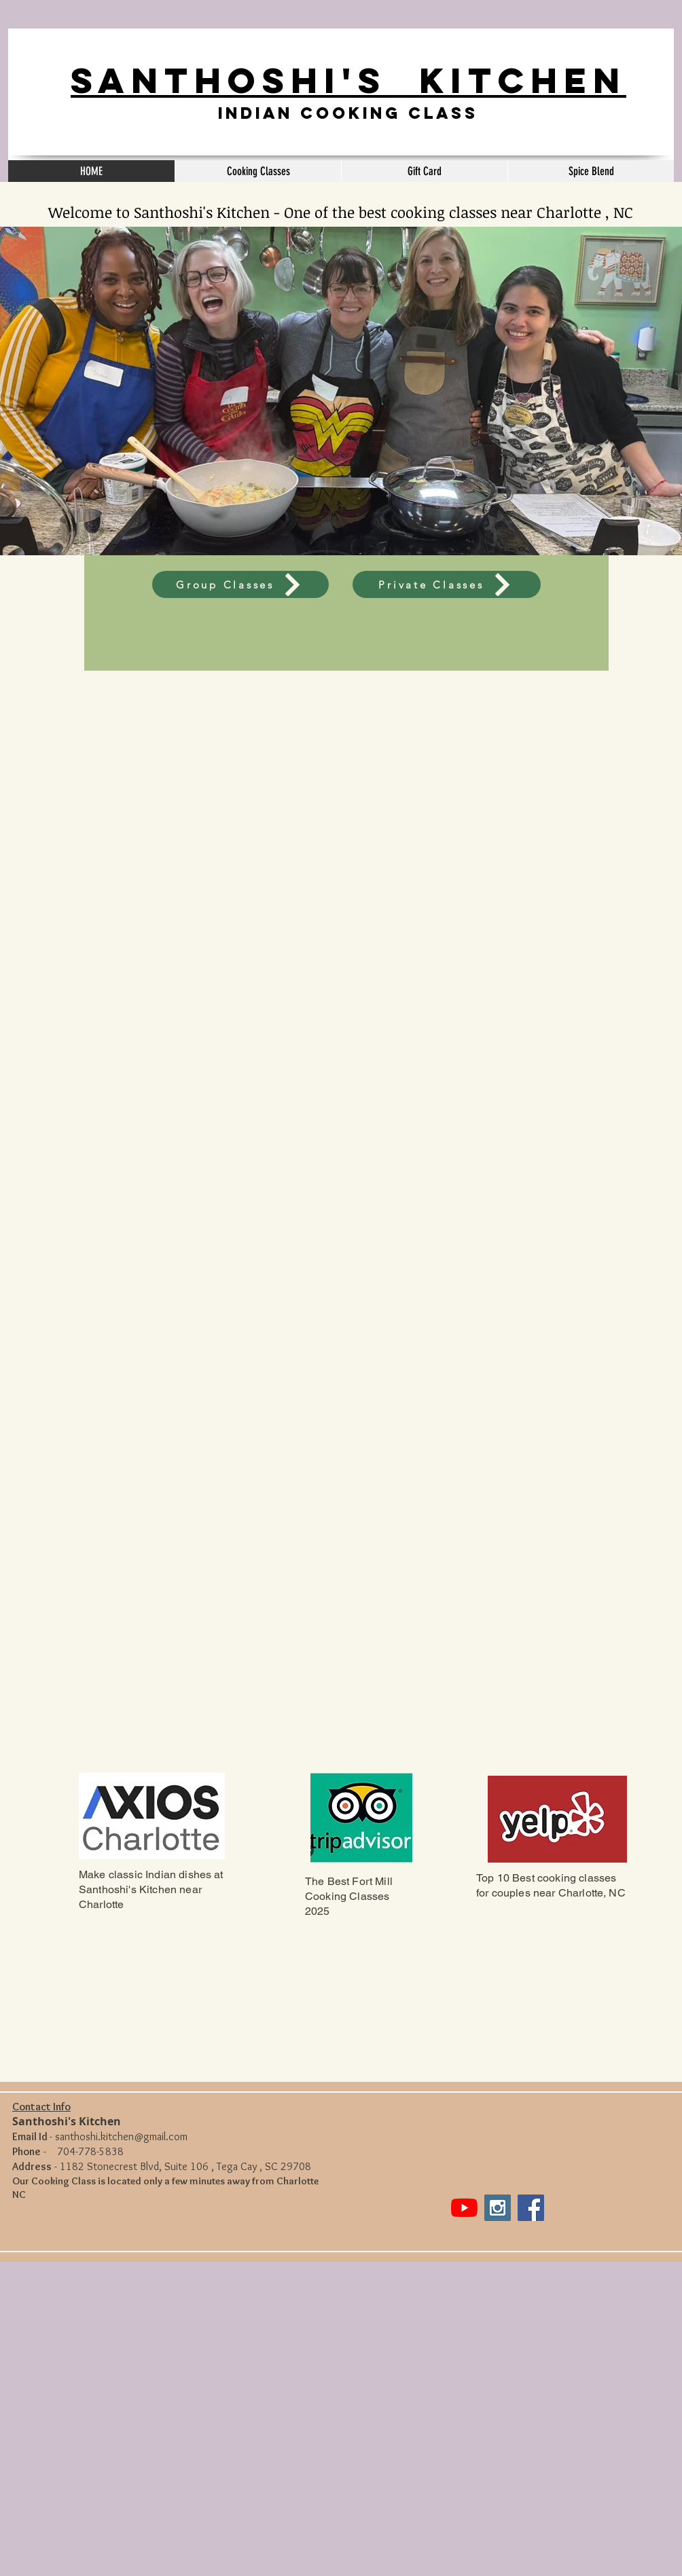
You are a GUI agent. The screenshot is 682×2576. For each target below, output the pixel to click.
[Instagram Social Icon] (497, 2208)
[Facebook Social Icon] (531, 2208)
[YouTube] (464, 2208)
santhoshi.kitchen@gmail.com (121, 2136)
